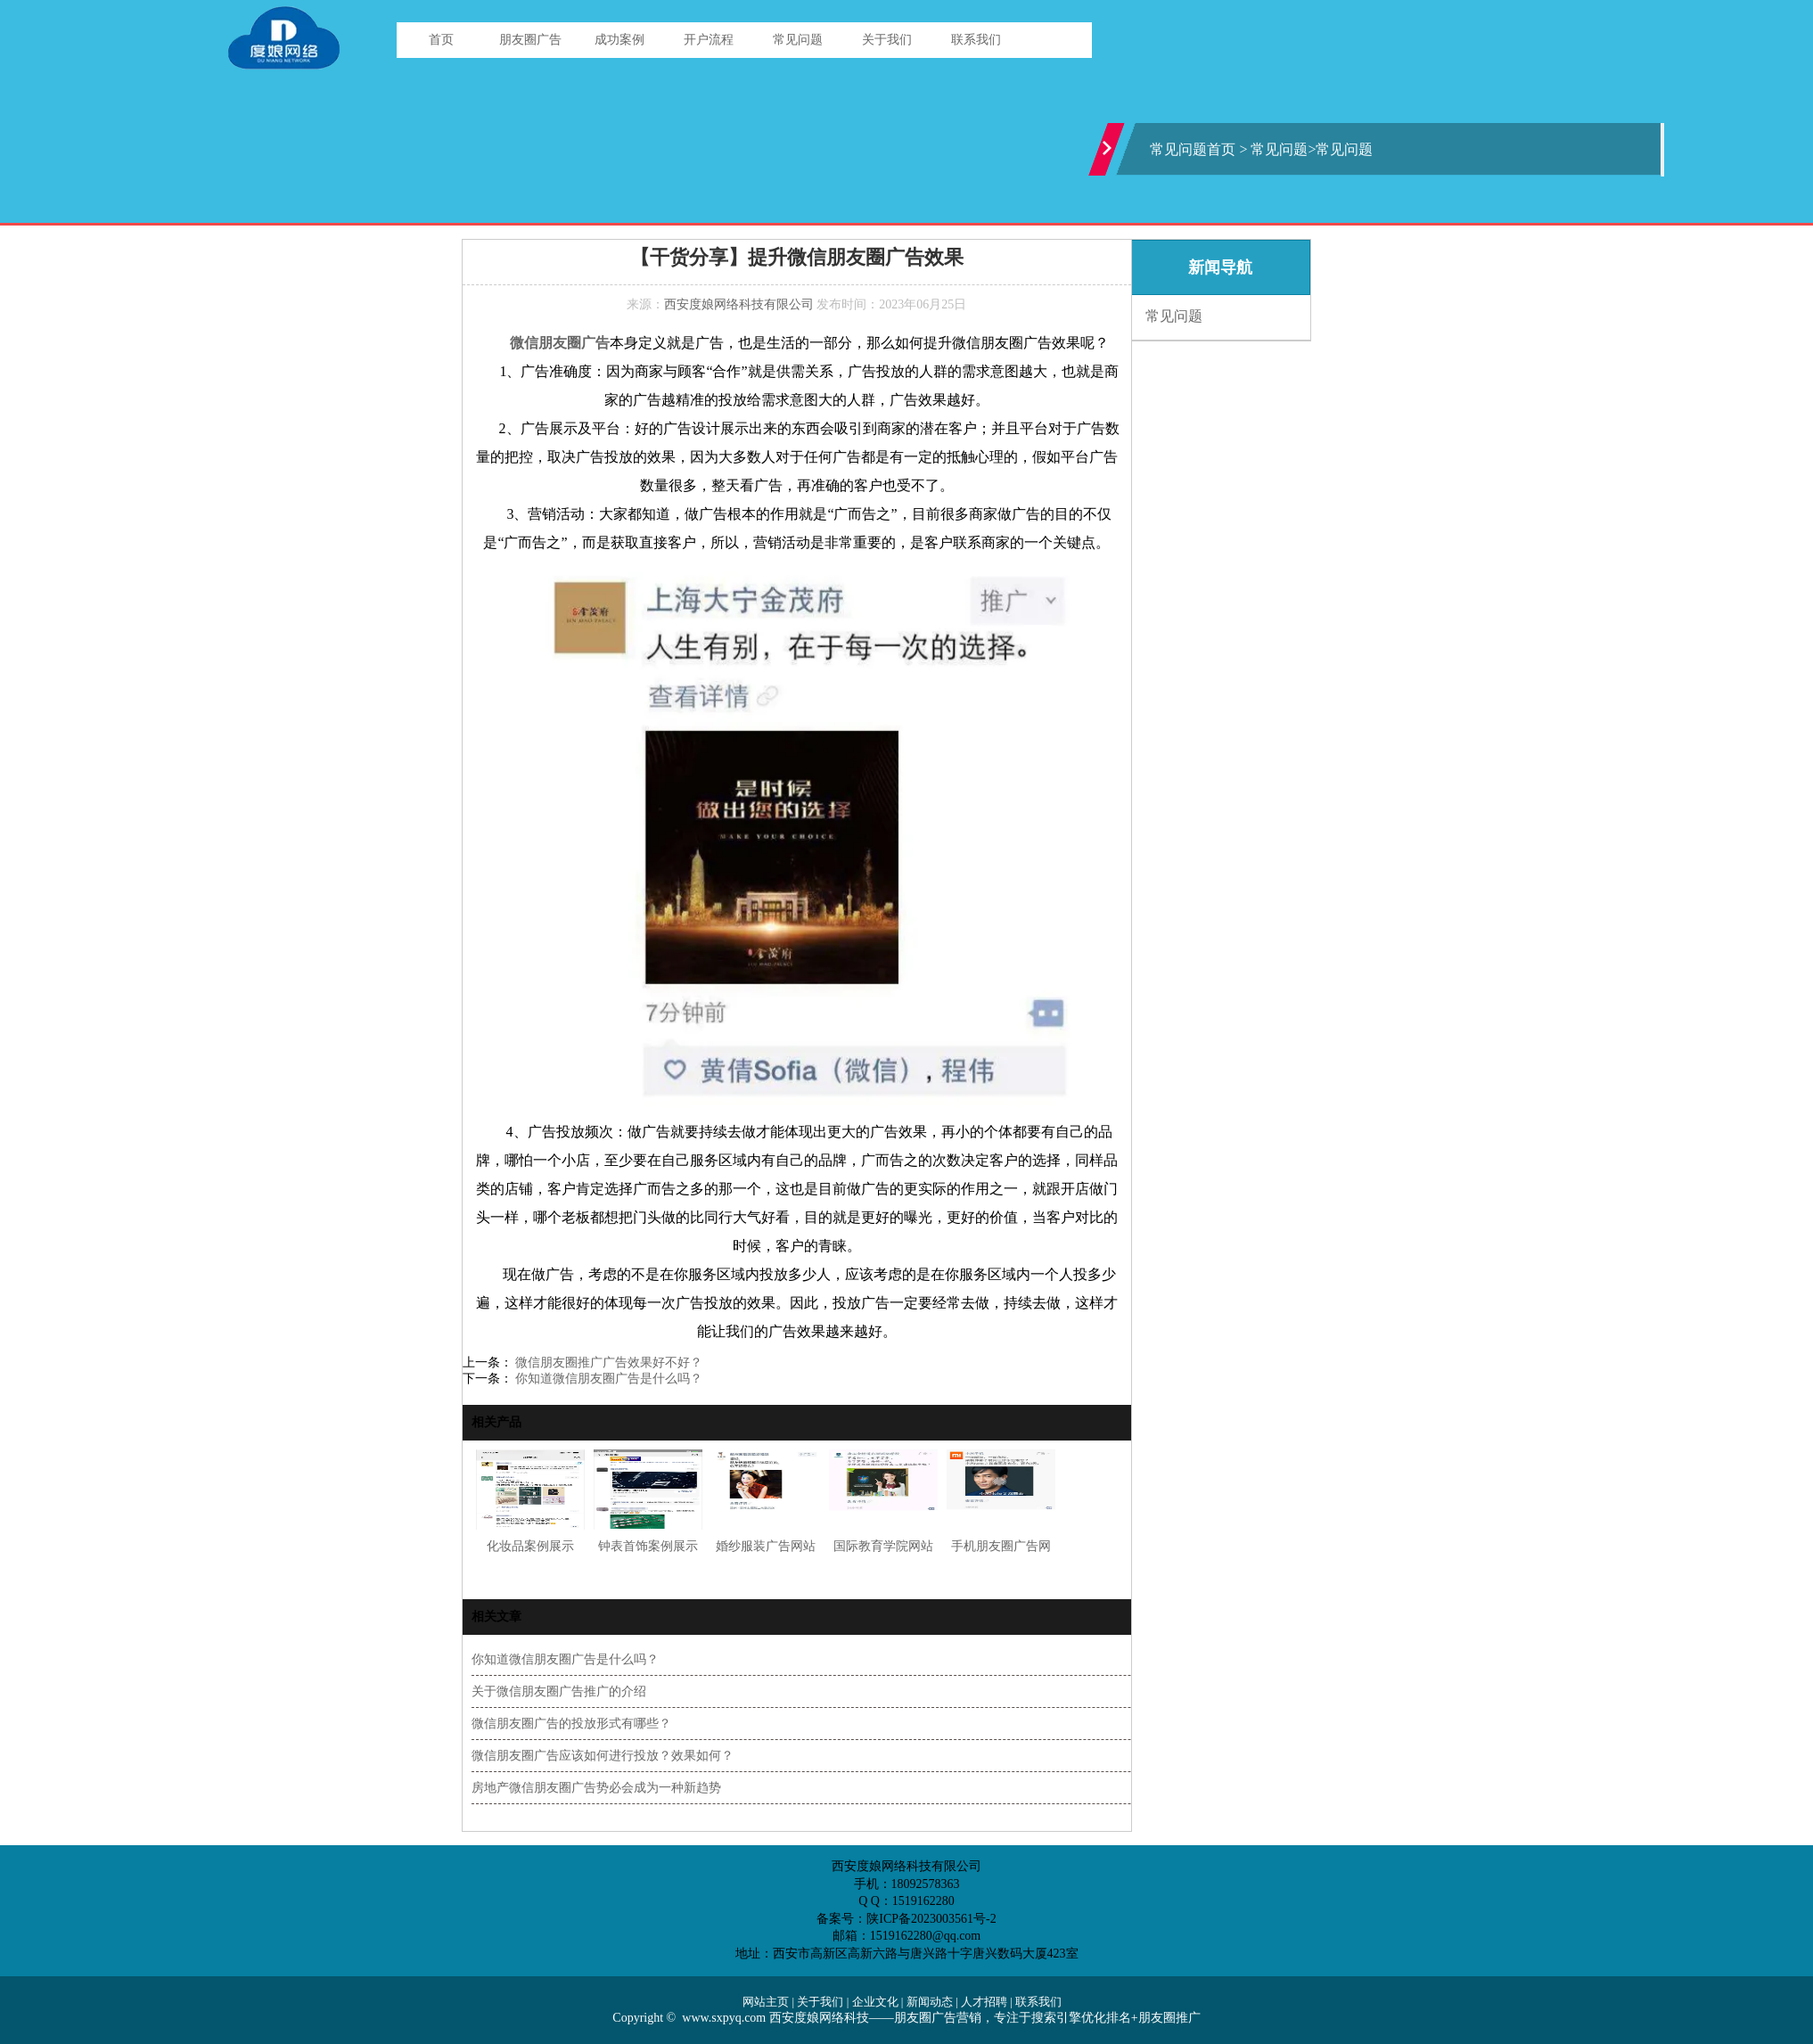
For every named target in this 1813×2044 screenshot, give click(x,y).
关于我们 (887, 39)
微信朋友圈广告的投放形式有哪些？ (571, 1723)
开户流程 (709, 39)
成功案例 (619, 39)
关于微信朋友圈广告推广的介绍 (559, 1691)
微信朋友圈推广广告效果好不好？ (608, 1362)
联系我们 (976, 39)
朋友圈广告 (530, 39)
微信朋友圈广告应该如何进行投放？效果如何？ (603, 1755)
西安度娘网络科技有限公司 (739, 304)
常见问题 (798, 39)
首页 (441, 39)
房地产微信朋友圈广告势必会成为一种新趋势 (596, 1787)
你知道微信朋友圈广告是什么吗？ (608, 1378)
